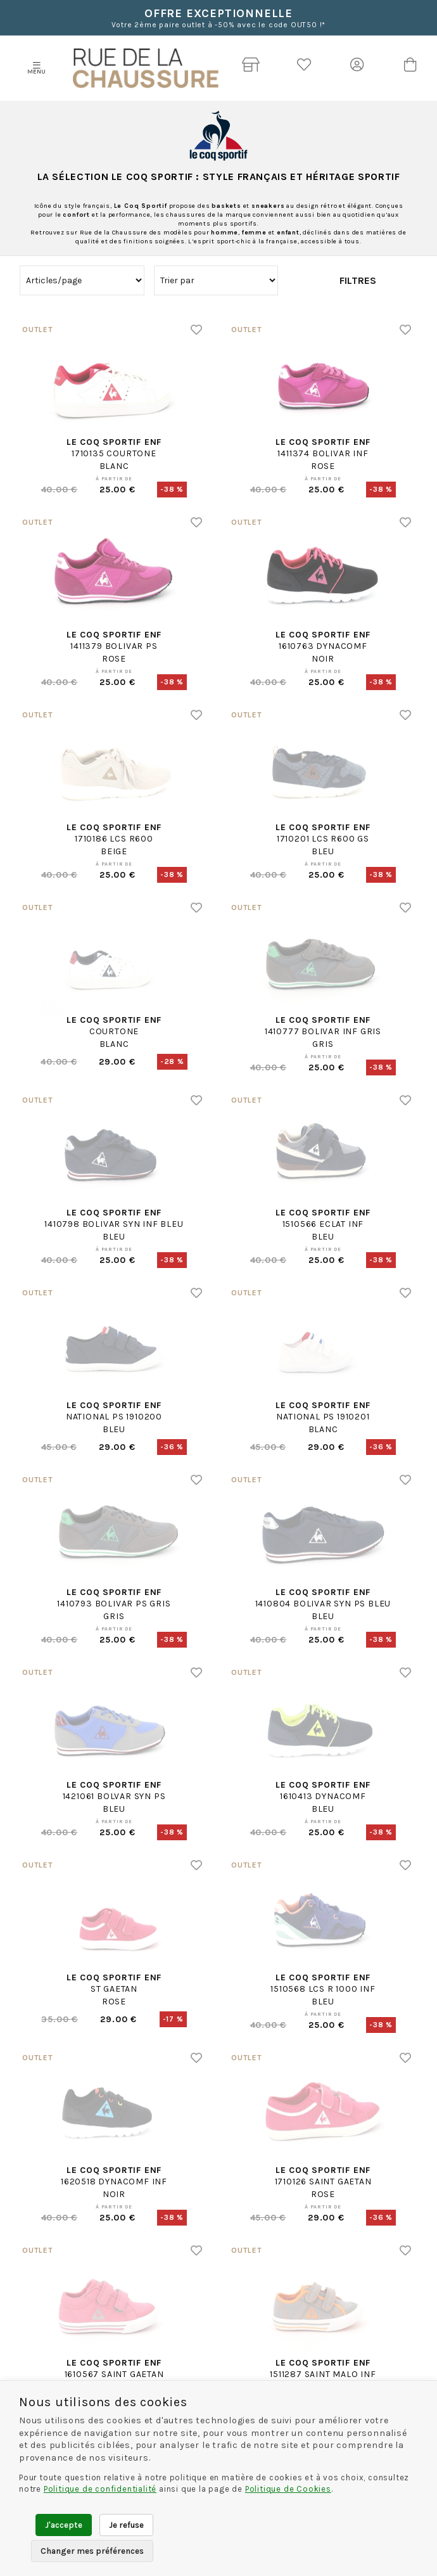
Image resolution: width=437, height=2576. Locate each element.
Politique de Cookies (288, 2489)
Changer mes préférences (92, 2551)
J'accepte (63, 2525)
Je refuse (126, 2525)
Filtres (357, 280)
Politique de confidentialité (100, 2489)
